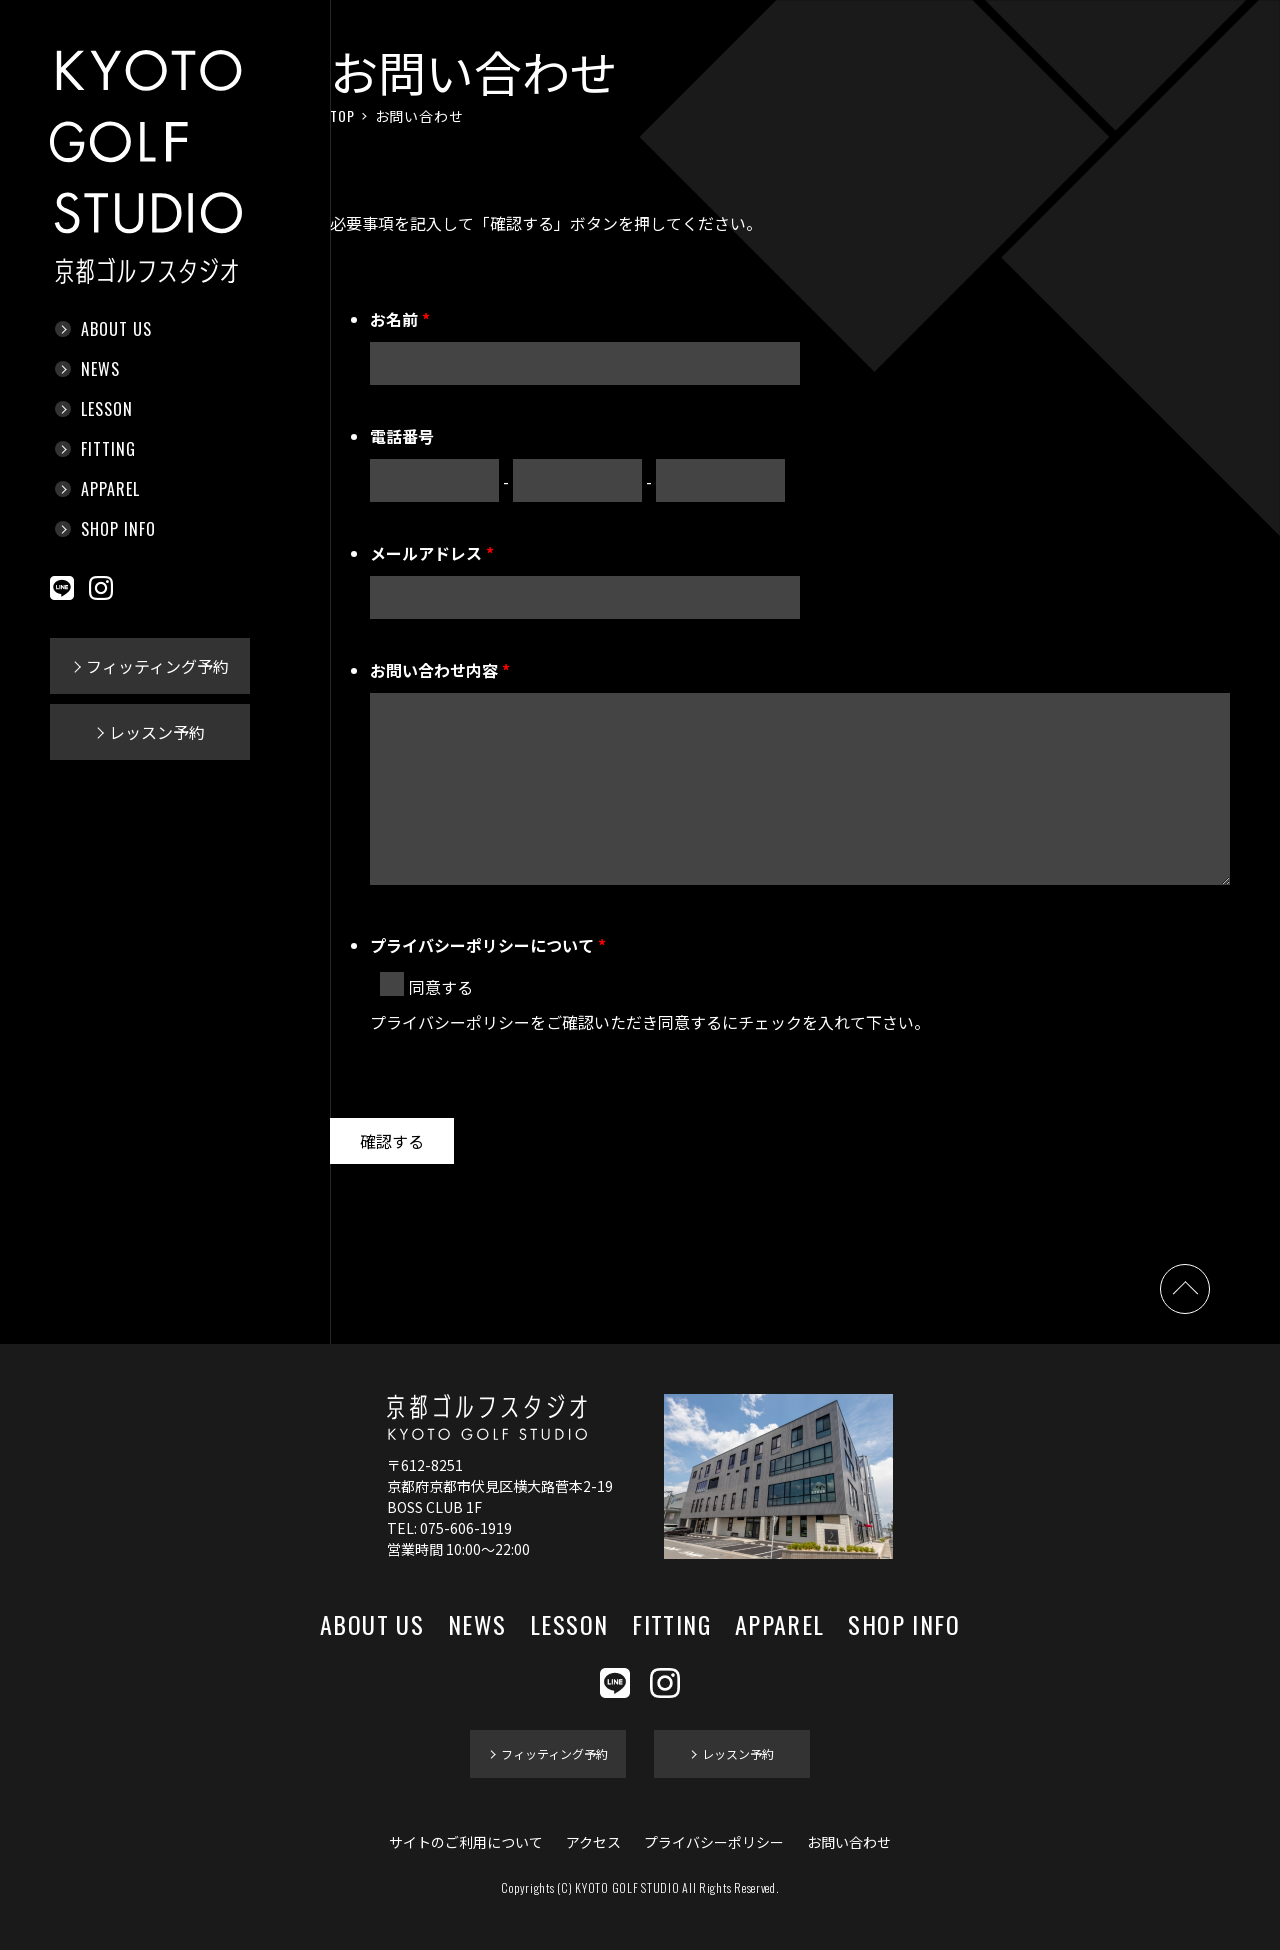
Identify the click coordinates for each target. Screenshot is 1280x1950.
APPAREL (110, 489)
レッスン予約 (157, 732)
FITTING (108, 449)
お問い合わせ (849, 1842)
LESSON (107, 409)
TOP (342, 115)
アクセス (593, 1842)
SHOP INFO (118, 529)
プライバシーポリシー (714, 1842)
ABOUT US (116, 329)
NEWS (100, 369)
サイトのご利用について (466, 1842)
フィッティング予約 (157, 666)
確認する (392, 1141)
